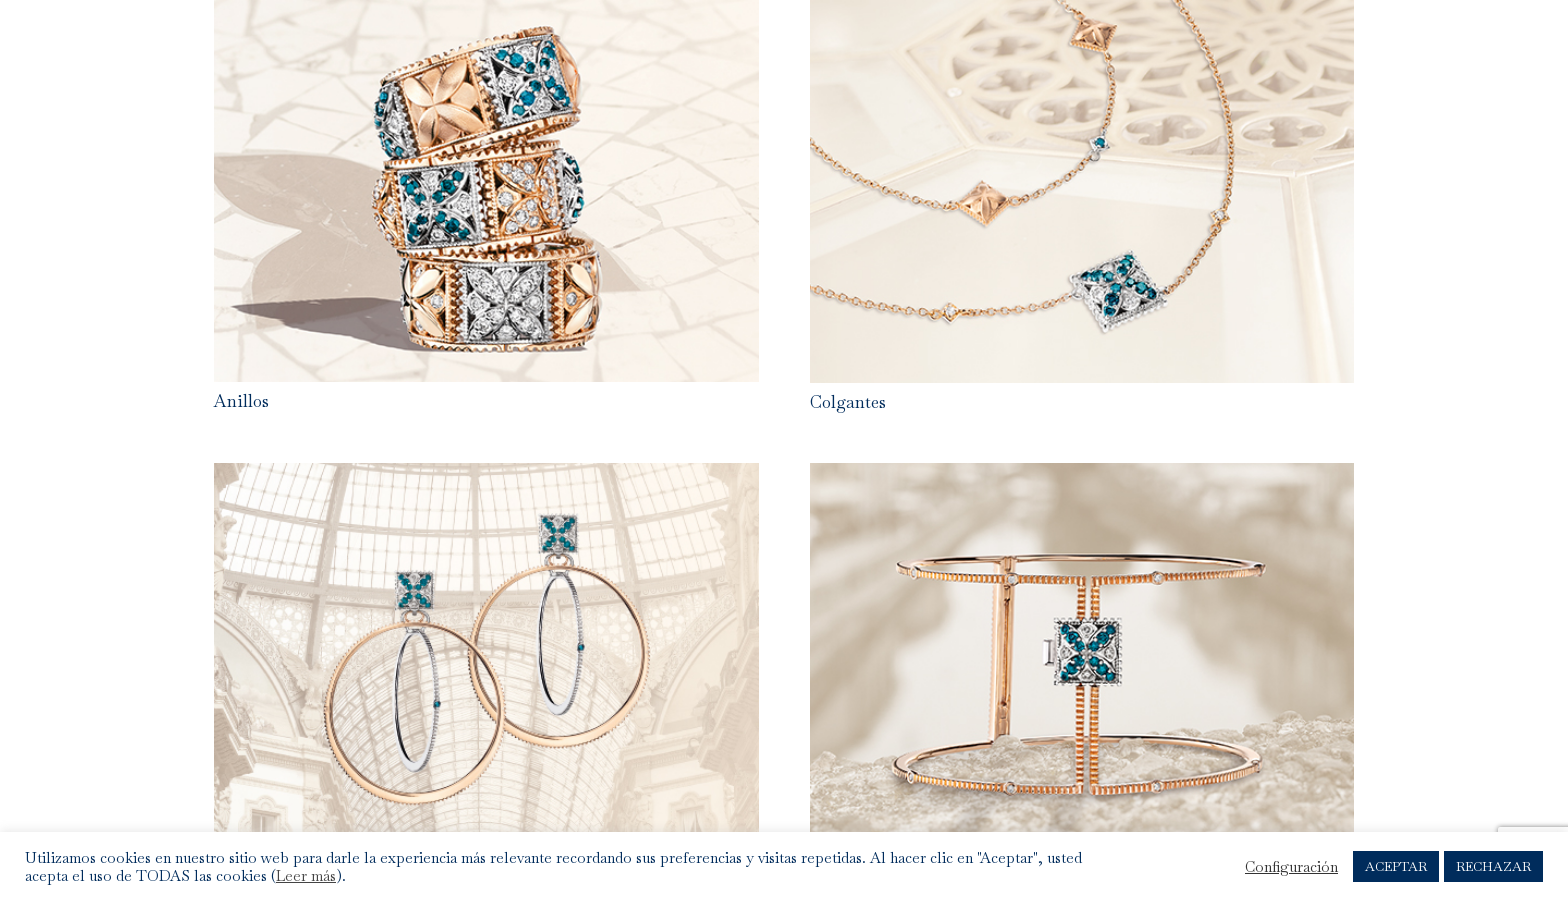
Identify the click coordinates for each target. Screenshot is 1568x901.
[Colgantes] (1082, 15)
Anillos (241, 401)
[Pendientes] (486, 478)
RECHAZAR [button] (1493, 866)
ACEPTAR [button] (1396, 866)
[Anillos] (486, 15)
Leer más (306, 876)
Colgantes (848, 402)
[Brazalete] (1082, 478)
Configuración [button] (1291, 867)
